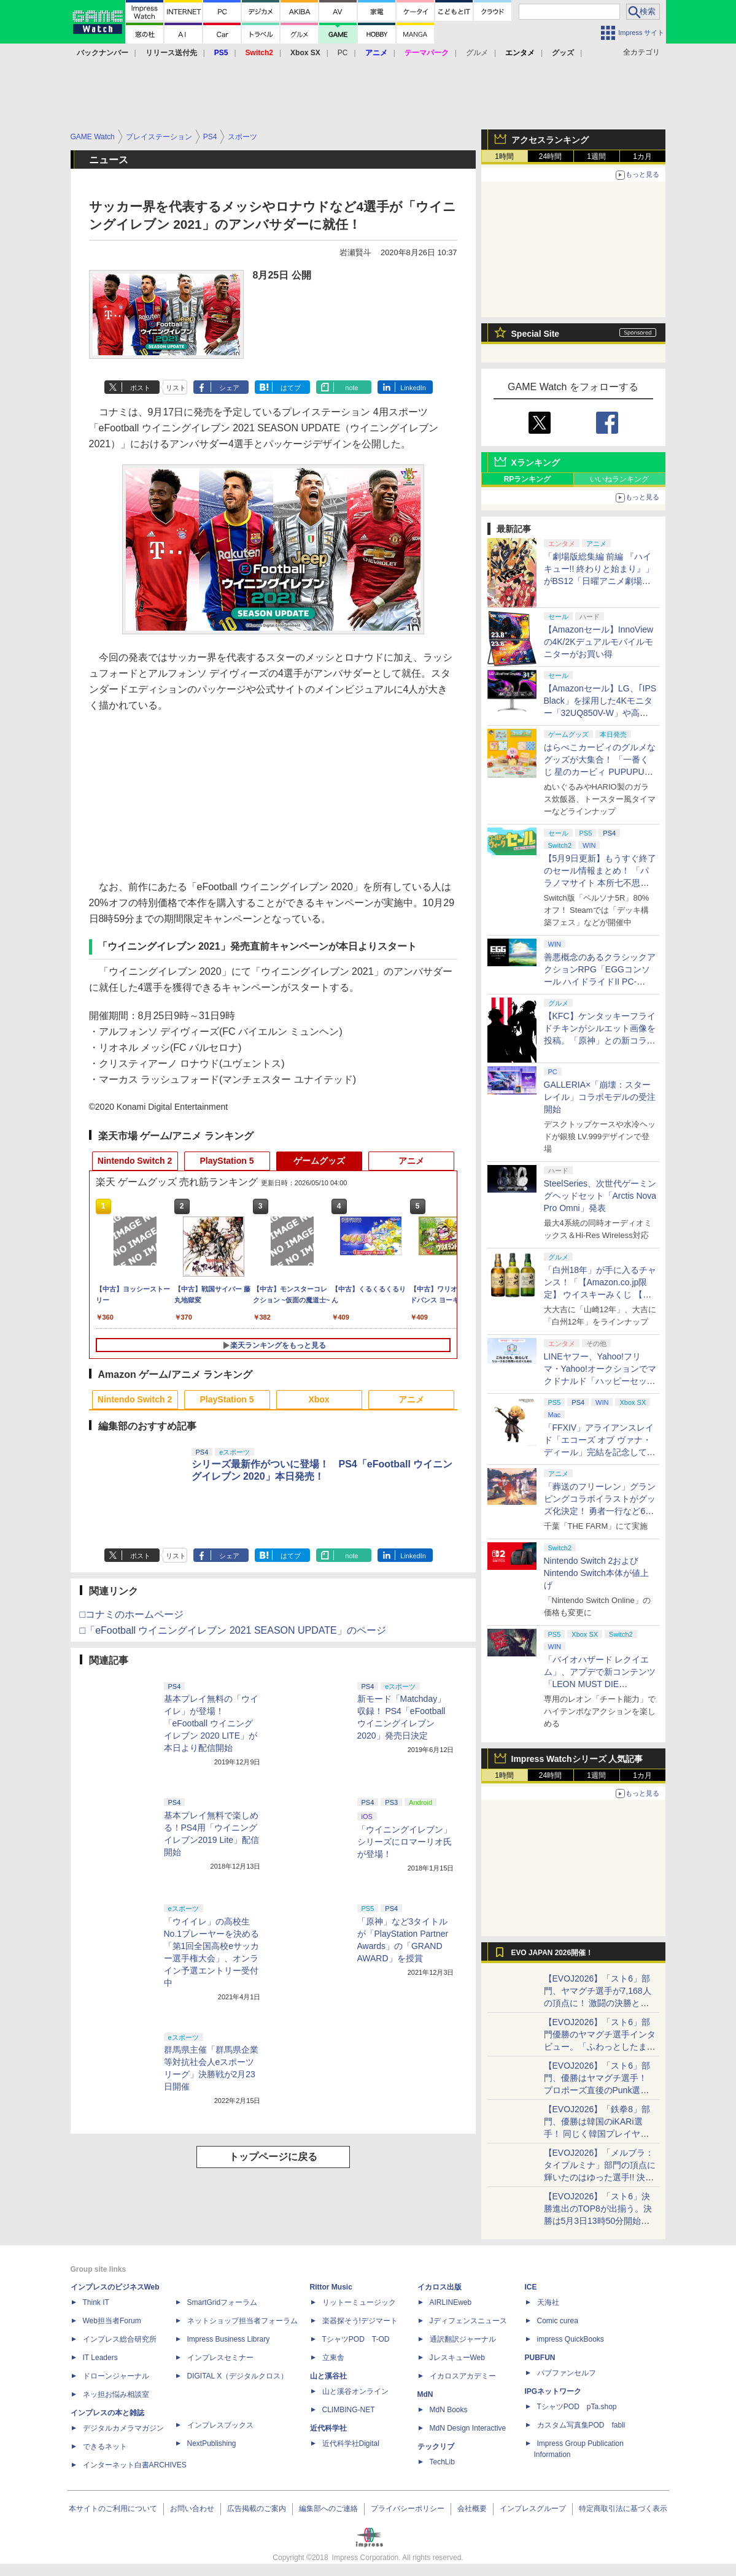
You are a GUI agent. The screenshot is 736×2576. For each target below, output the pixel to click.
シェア (229, 387)
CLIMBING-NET (348, 2409)
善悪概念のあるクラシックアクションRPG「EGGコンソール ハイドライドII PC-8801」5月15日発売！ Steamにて (600, 981)
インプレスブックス (220, 2425)
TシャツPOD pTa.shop (577, 2406)
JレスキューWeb (457, 2357)
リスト (176, 387)
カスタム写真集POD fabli (581, 2425)
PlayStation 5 (227, 1161)
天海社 (548, 2302)
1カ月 (642, 156)
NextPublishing (211, 2443)
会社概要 (472, 2508)
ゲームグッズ (319, 1161)
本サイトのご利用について (113, 2508)
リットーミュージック (359, 2302)
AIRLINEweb (451, 2302)
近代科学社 (328, 2428)
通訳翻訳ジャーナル (463, 2339)
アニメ (411, 1161)
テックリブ (435, 2446)
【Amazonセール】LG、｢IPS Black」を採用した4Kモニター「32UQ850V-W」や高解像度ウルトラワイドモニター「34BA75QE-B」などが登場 (600, 712)
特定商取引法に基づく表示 (623, 2508)
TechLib (442, 2462)
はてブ (291, 387)
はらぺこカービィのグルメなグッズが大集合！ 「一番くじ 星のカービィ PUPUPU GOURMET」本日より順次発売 (600, 771)
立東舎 (333, 2357)
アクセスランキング (550, 140)
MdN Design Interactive (468, 2428)
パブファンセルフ (566, 2373)
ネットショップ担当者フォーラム (242, 2320)
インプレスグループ (533, 2508)
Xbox (318, 1399)
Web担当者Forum (112, 2320)
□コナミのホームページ (132, 1614)
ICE (531, 2287)
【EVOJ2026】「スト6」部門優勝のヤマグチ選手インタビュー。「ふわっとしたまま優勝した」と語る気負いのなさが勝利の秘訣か (600, 2046)
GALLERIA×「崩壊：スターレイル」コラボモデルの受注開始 (600, 1097)
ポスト (140, 387)
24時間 (550, 156)
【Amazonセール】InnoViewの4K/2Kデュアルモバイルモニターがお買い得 (599, 642)
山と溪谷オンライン (355, 2391)
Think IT (96, 2302)
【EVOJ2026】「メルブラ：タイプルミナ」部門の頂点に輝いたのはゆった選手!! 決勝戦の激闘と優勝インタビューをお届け (600, 2177)
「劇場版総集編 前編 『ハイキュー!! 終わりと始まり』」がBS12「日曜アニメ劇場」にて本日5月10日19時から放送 (599, 581)
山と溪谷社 (328, 2376)
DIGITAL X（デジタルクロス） (238, 2376)
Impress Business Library (228, 2339)
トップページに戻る (273, 2156)
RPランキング (527, 479)
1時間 (504, 156)
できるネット (105, 2446)
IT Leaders (100, 2357)
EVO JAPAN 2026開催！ (552, 1952)
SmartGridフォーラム (222, 2302)
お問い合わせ (192, 2508)
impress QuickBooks (570, 2339)
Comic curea (557, 2320)
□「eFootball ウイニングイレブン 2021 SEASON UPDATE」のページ (233, 1630)
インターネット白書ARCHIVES (135, 2465)
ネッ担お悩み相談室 (116, 2394)
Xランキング (535, 462)
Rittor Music (331, 2287)
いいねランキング (619, 479)
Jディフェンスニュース (468, 2320)
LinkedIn (413, 387)
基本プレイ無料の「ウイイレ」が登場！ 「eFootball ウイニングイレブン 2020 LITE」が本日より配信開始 (211, 1723)
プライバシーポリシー (407, 2508)
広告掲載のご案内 (256, 2508)
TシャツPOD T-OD (356, 2339)
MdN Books (449, 2409)
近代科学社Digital (350, 2443)
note (351, 387)
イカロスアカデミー (463, 2376)
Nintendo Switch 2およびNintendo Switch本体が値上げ (596, 1573)
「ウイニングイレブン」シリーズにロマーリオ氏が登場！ (404, 1841)
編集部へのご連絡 (328, 2508)
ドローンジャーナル (116, 2376)
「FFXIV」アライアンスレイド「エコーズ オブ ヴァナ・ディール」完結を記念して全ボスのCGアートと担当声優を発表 (600, 1452)
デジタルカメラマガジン (123, 2428)
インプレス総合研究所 (120, 2339)
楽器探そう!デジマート (360, 2320)
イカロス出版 (439, 2287)
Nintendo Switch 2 (135, 1161)
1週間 (596, 156)
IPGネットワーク (553, 2391)
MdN (425, 2394)
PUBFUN (540, 2357)
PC (343, 52)
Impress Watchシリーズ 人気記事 (577, 1759)
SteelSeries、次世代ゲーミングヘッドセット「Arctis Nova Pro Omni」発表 (600, 1195)
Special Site (535, 334)
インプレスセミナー (220, 2357)
